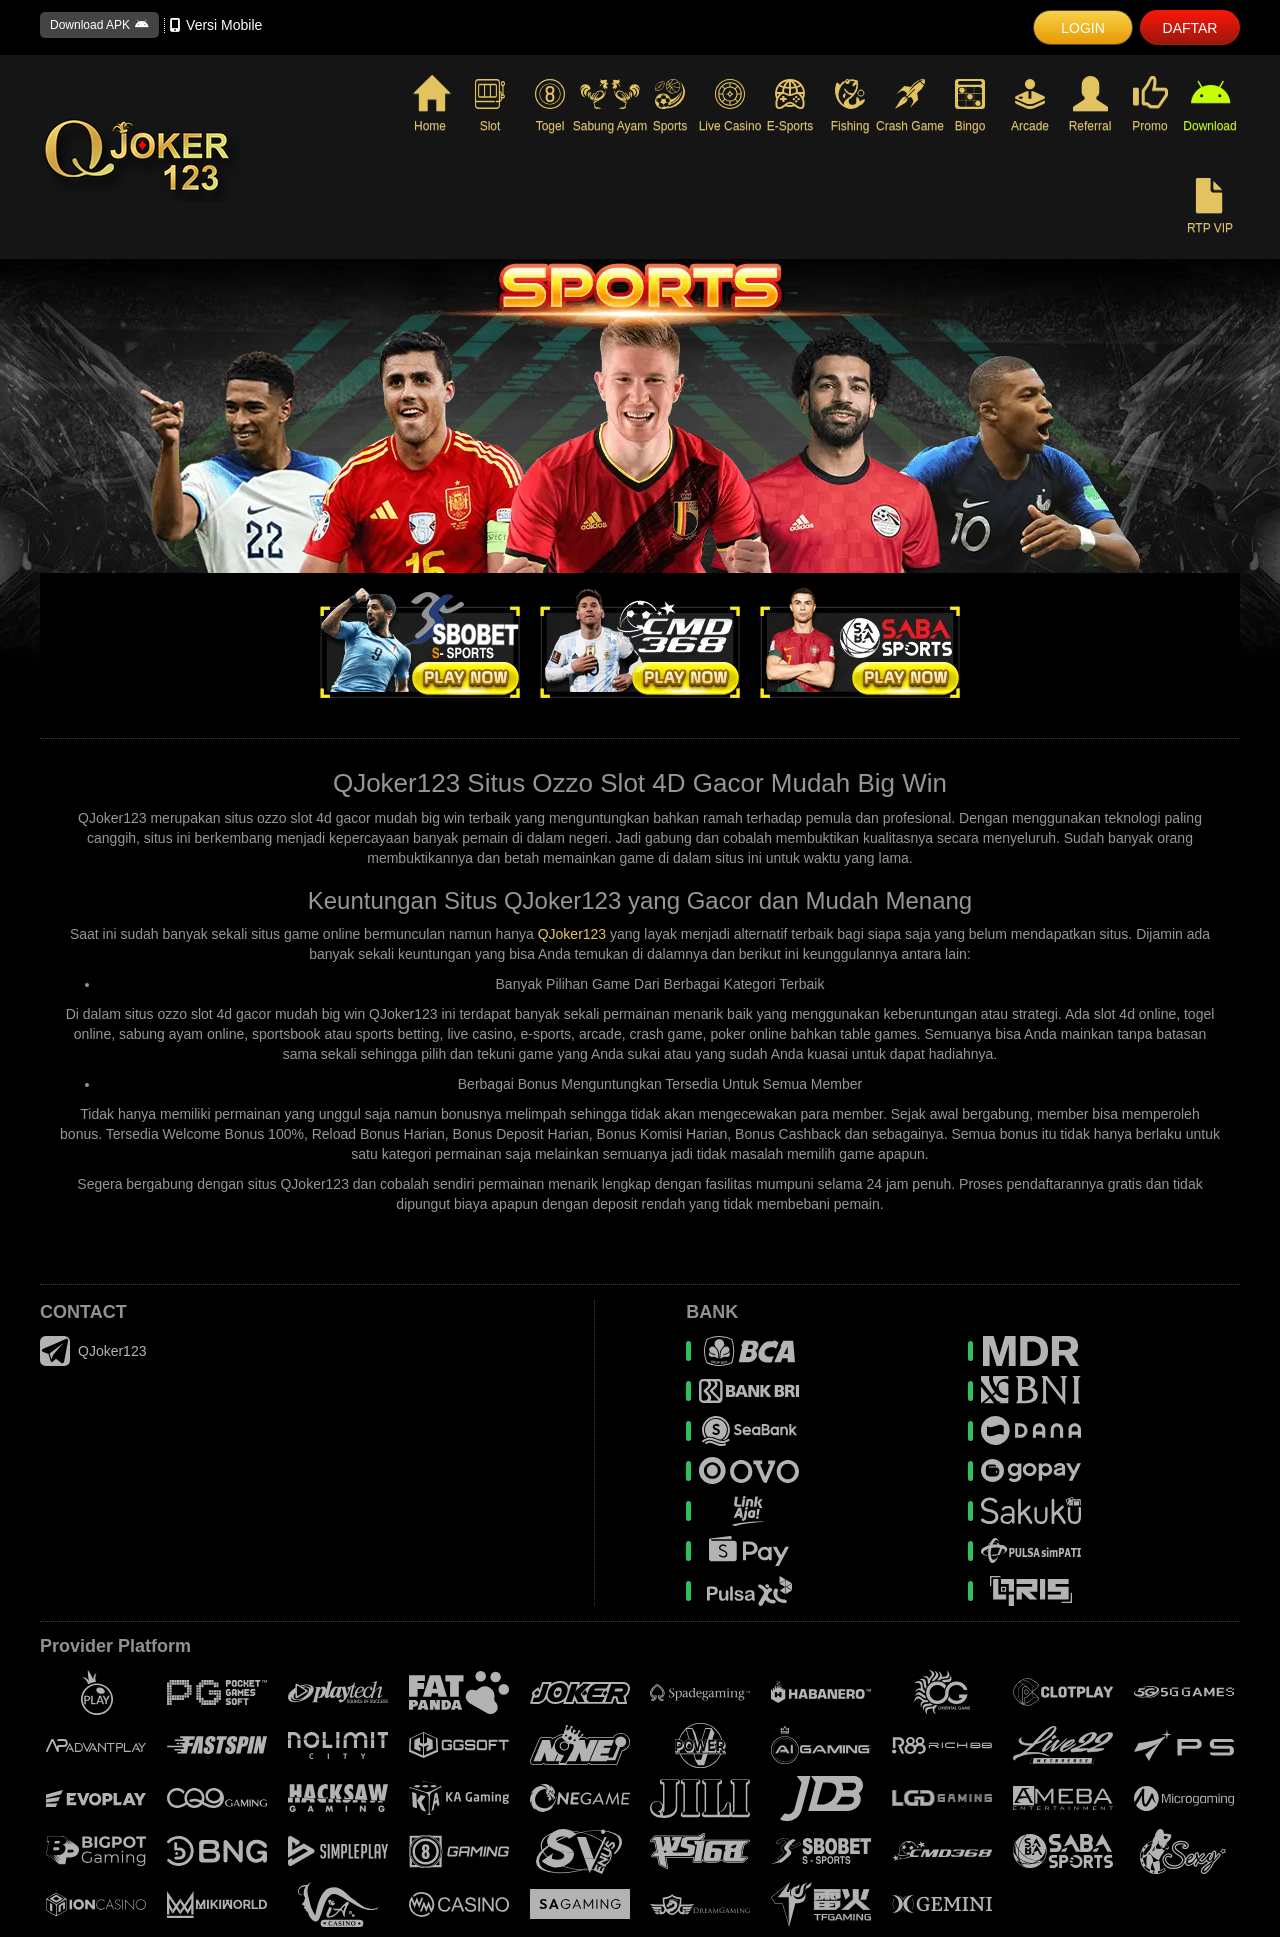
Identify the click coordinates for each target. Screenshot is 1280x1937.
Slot (490, 104)
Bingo (970, 104)
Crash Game (910, 104)
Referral (1090, 105)
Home (430, 105)
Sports (670, 104)
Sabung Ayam (610, 104)
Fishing (850, 104)
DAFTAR (1190, 28)
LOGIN (1083, 28)
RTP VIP (1210, 207)
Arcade (1030, 104)
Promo (1149, 105)
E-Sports (790, 104)
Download (1209, 105)
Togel (550, 104)
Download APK (99, 25)
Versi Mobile (216, 25)
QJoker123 (572, 934)
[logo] (220, 157)
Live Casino (730, 104)
